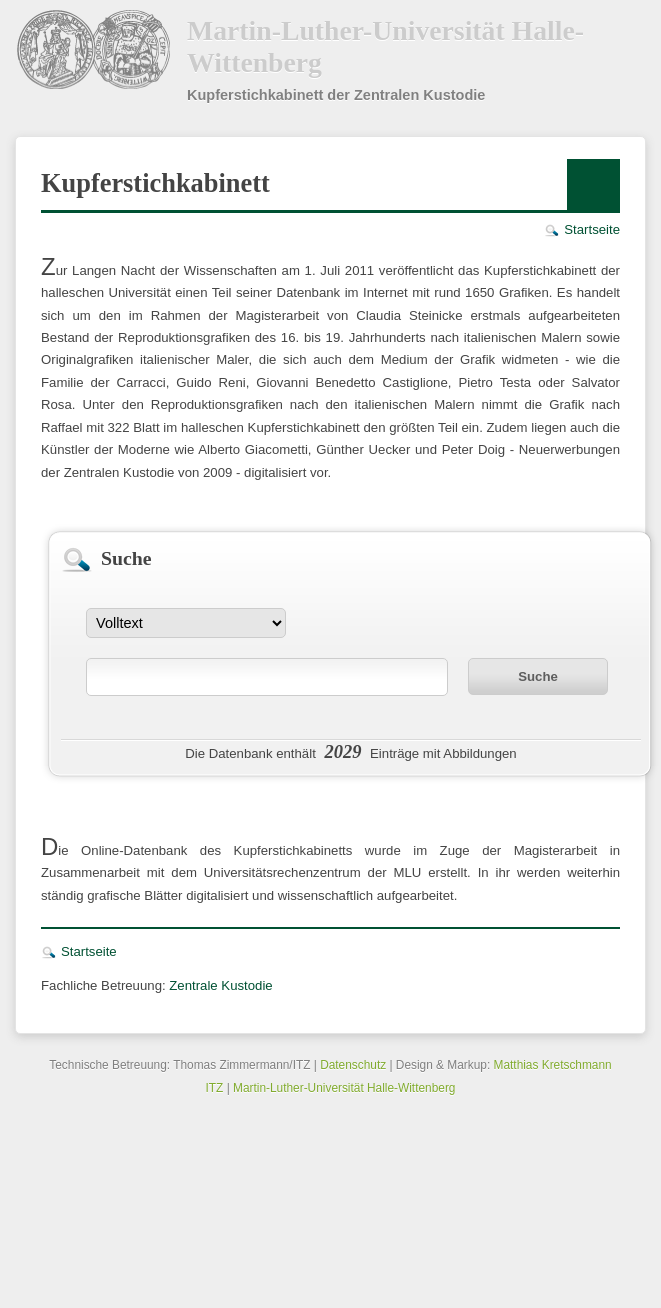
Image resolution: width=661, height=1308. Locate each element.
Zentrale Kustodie (220, 985)
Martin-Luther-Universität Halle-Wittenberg (385, 46)
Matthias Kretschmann (553, 1065)
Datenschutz (353, 1065)
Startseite (592, 229)
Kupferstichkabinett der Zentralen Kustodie (336, 95)
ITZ (215, 1088)
